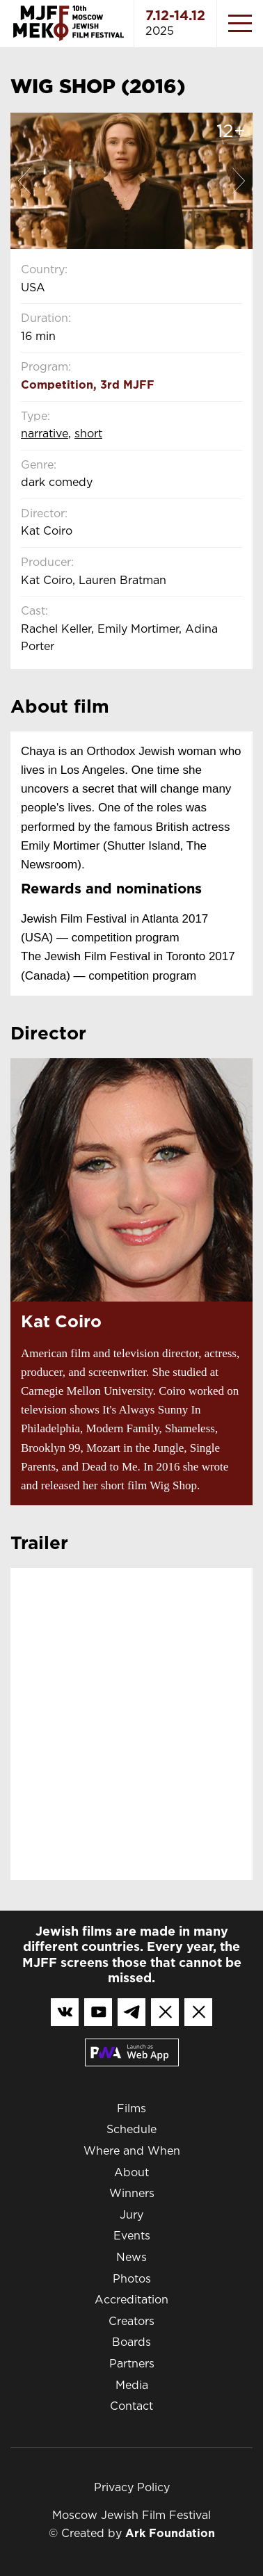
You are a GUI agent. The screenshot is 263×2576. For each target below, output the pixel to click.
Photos (132, 2279)
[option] (131, 181)
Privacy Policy (132, 2488)
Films (131, 2109)
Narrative (44, 434)
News (131, 2258)
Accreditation (131, 2300)
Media (131, 2386)
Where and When (131, 2151)
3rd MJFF (127, 385)
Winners (131, 2194)
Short (88, 434)
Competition (57, 385)
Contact (131, 2406)
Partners (131, 2364)
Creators (131, 2322)
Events (131, 2236)
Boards (131, 2343)
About (131, 2173)
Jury (131, 2215)
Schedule (131, 2130)
